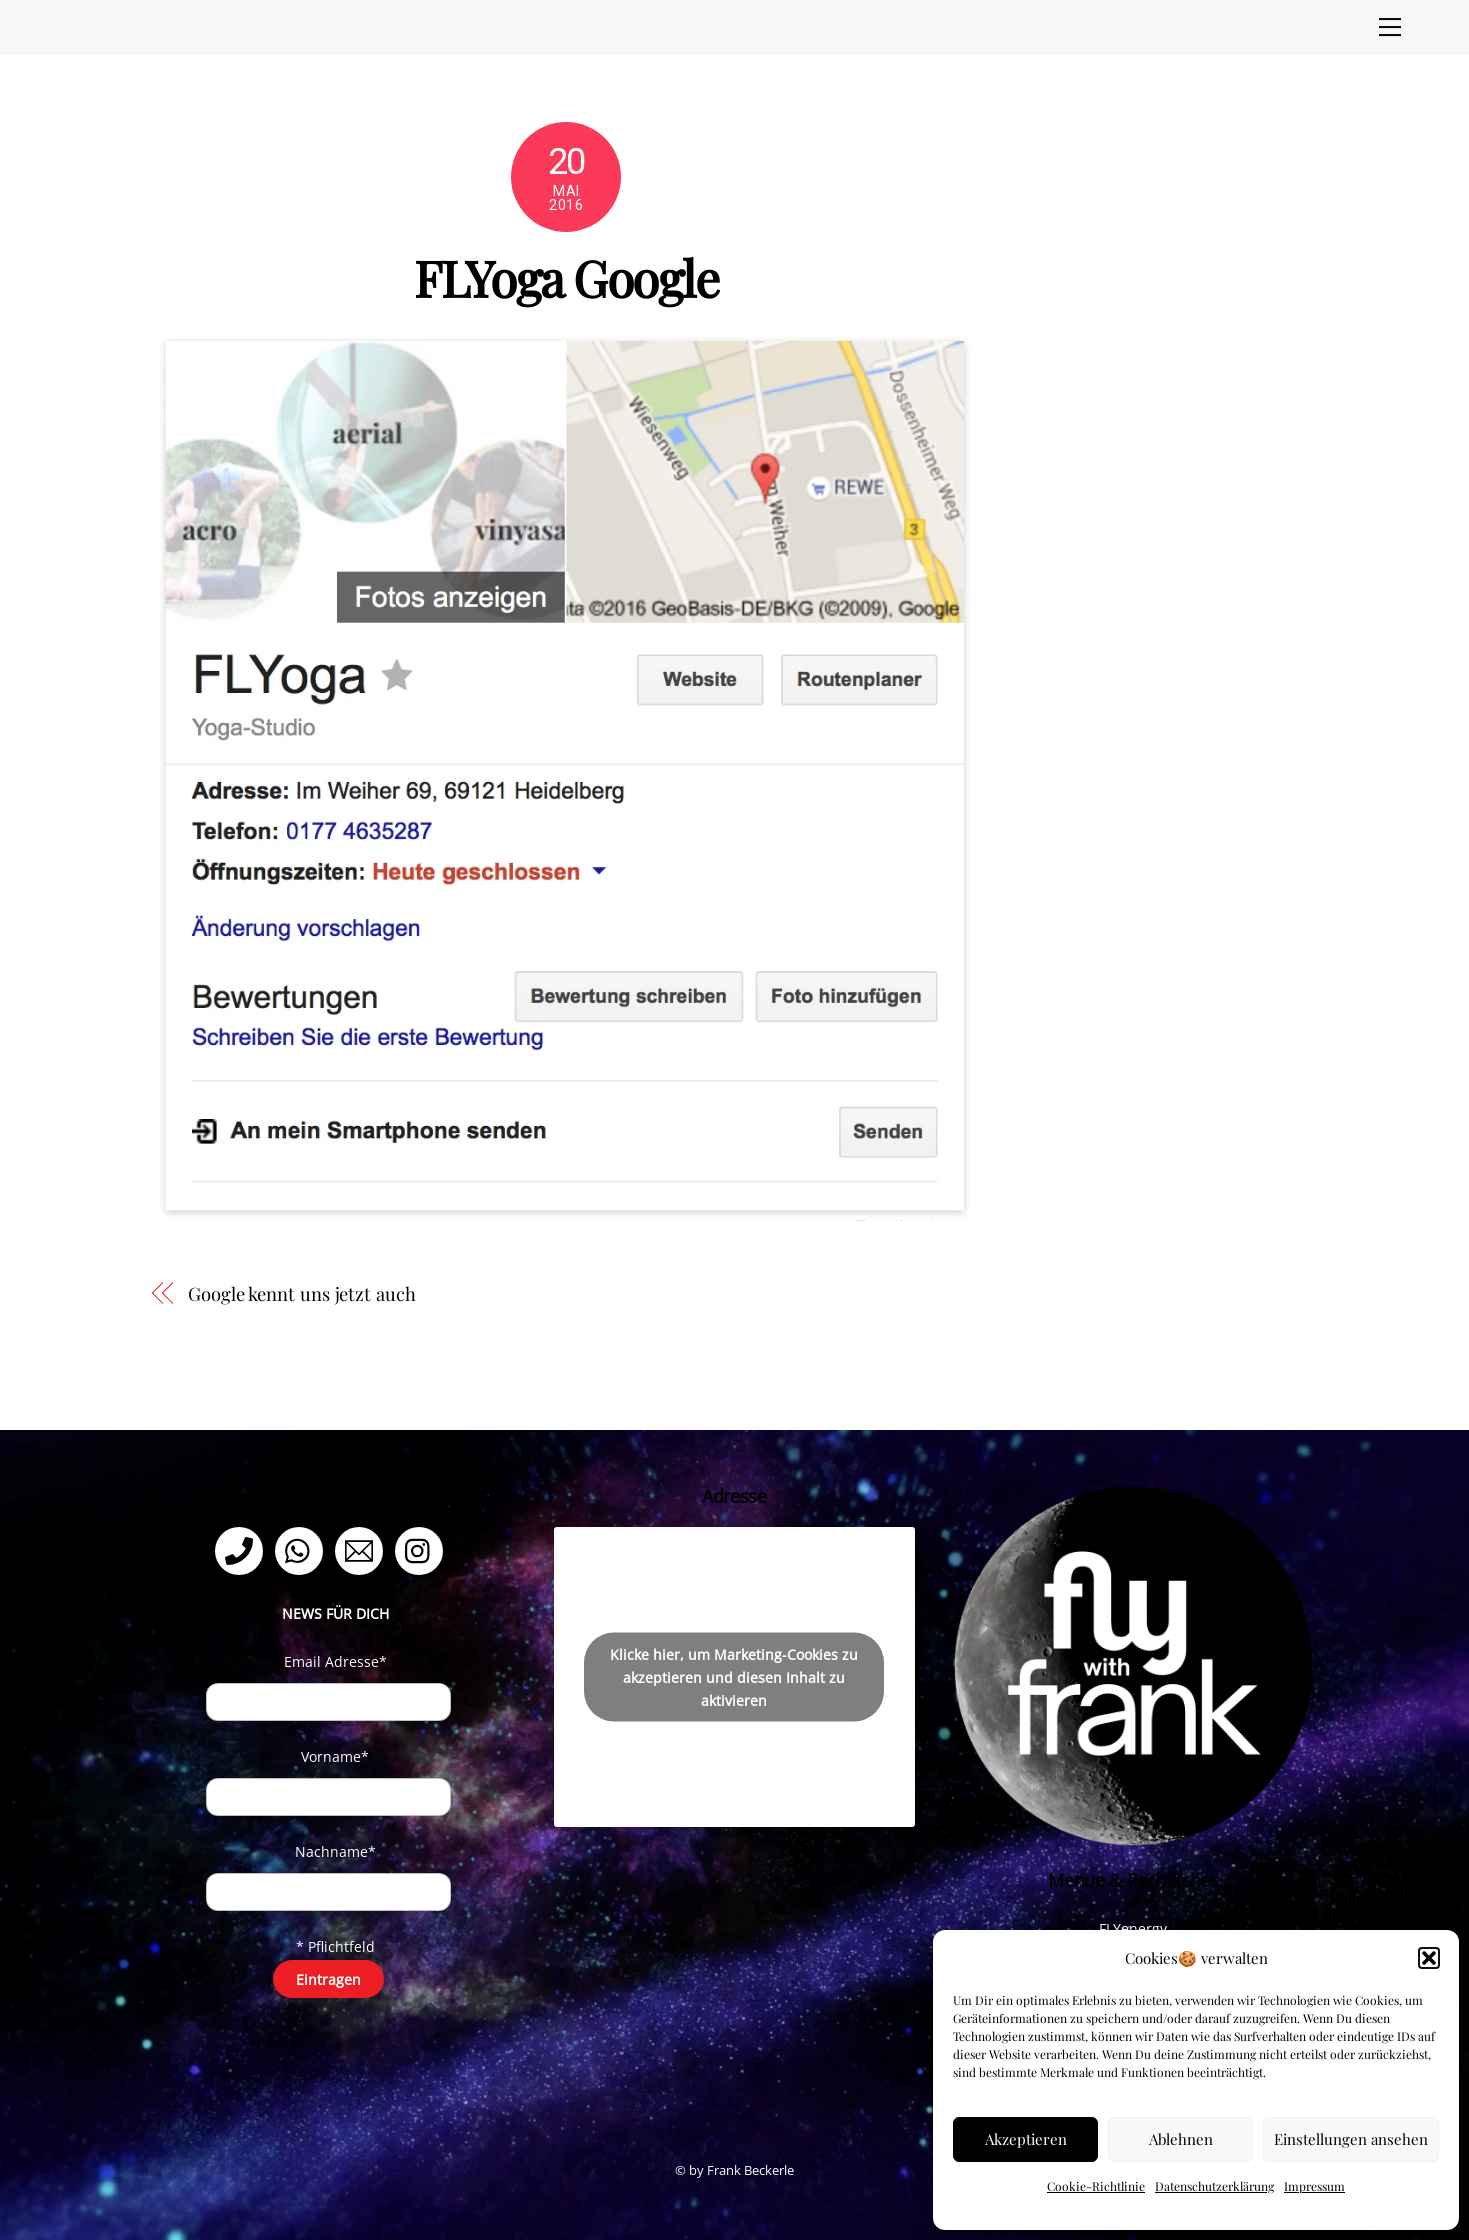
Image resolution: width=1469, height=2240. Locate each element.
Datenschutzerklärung (1214, 2186)
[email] (362, 1549)
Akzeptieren (1026, 2139)
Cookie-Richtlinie (1096, 2186)
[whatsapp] (302, 1549)
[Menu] (1390, 27)
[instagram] (422, 1549)
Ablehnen (1181, 2139)
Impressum (1314, 2186)
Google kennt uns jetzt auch (302, 1293)
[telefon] (242, 1549)
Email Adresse (335, 1661)
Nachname (335, 1851)
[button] (1429, 1958)
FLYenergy (1133, 1928)
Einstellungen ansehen (1351, 2139)
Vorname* (335, 1756)
